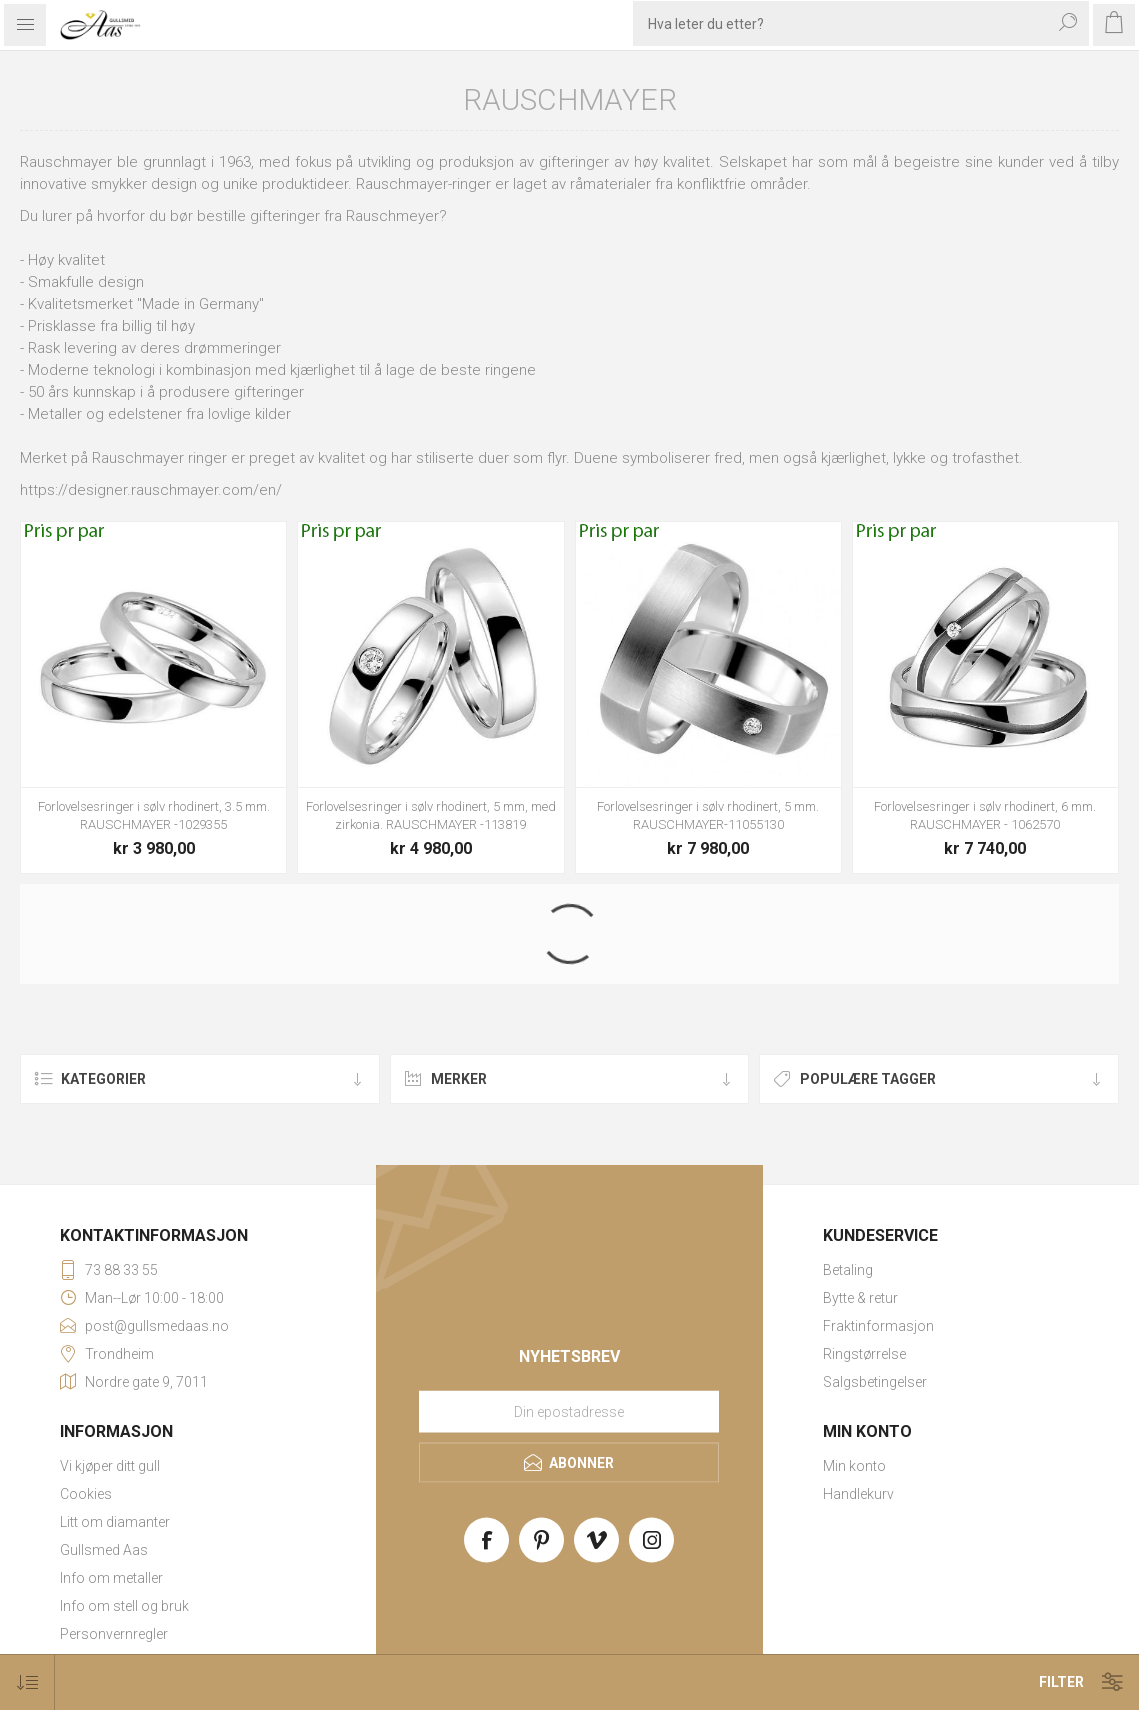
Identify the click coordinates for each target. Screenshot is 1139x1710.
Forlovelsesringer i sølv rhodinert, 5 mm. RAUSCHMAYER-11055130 (708, 815)
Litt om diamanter (115, 1522)
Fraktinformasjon (878, 1326)
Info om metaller (111, 1578)
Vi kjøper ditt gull (110, 1466)
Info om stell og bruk (124, 1606)
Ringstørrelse (864, 1354)
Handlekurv (858, 1494)
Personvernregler (114, 1634)
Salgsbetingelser (875, 1382)
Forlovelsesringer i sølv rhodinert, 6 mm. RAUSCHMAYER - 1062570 (985, 815)
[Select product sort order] (27, 1682)
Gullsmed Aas (104, 1550)
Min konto (854, 1466)
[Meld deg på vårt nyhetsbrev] (569, 1412)
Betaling (848, 1270)
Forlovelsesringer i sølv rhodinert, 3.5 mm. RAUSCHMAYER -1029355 (154, 815)
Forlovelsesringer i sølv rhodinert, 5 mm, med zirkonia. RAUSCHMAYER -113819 (431, 815)
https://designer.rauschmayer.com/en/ (151, 490)
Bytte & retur (860, 1298)
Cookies (86, 1494)
